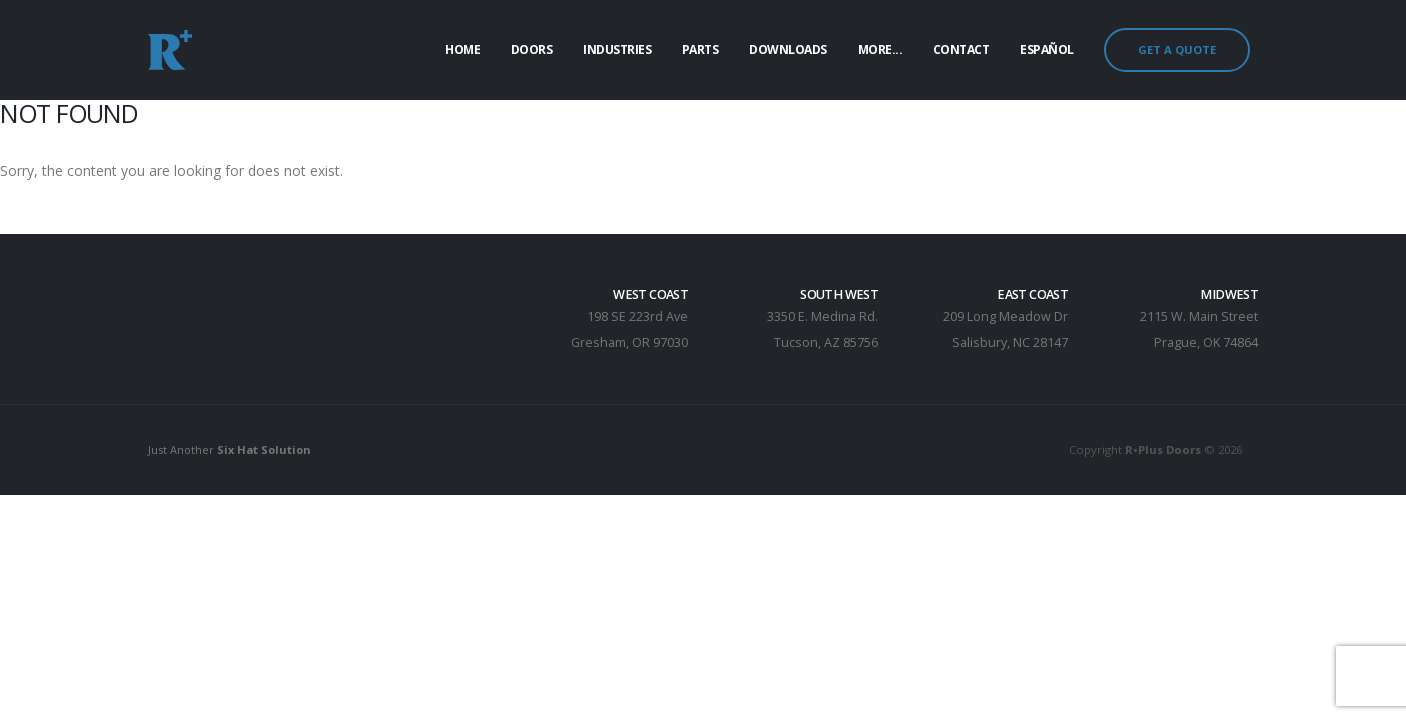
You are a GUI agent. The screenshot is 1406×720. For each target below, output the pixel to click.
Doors (532, 49)
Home (462, 49)
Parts (700, 49)
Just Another (232, 449)
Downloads (788, 49)
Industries (617, 49)
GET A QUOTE (1177, 49)
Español (1047, 49)
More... (880, 49)
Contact (961, 49)
